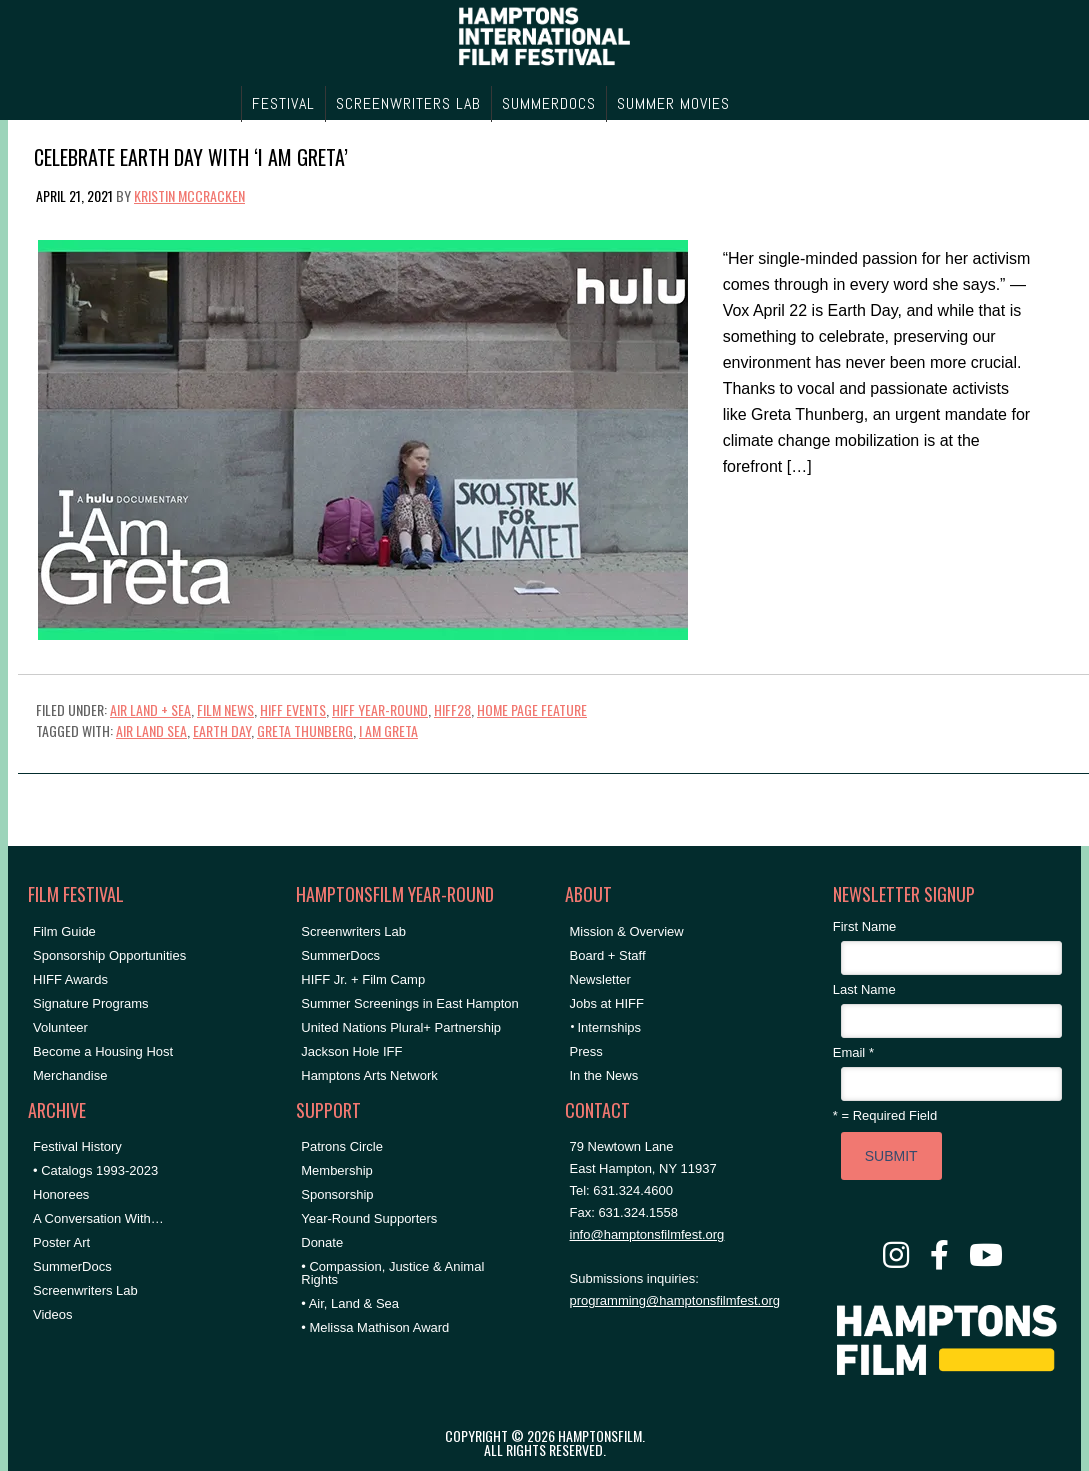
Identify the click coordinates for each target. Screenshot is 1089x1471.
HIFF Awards (70, 979)
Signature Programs (91, 1003)
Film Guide (64, 931)
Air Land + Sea (150, 709)
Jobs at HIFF (607, 1003)
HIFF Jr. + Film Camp (363, 979)
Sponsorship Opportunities (109, 955)
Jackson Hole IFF (351, 1051)
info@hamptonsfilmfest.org (647, 1234)
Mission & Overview (627, 931)
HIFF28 (452, 709)
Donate (322, 1242)
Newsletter (600, 979)
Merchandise (70, 1075)
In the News (604, 1075)
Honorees (61, 1194)
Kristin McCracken (189, 195)
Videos (53, 1314)
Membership (337, 1170)
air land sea (151, 730)
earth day (222, 730)
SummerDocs (72, 1266)
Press (586, 1051)
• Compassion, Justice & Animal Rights (392, 1273)
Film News (225, 709)
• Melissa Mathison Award (375, 1327)
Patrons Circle (342, 1146)
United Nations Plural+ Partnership (401, 1027)
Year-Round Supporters (369, 1218)
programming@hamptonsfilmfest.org (675, 1300)
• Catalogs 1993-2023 (95, 1170)
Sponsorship (337, 1194)
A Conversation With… (98, 1218)
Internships (610, 1027)
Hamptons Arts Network (369, 1075)
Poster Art (61, 1242)
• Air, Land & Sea (350, 1303)
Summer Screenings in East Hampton (409, 1003)
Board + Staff (608, 955)
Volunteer (60, 1027)
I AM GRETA (388, 730)
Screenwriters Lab (85, 1290)
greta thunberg (305, 730)
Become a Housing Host (103, 1051)
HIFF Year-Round (380, 709)
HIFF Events (293, 709)
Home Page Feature (532, 709)
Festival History (77, 1146)
